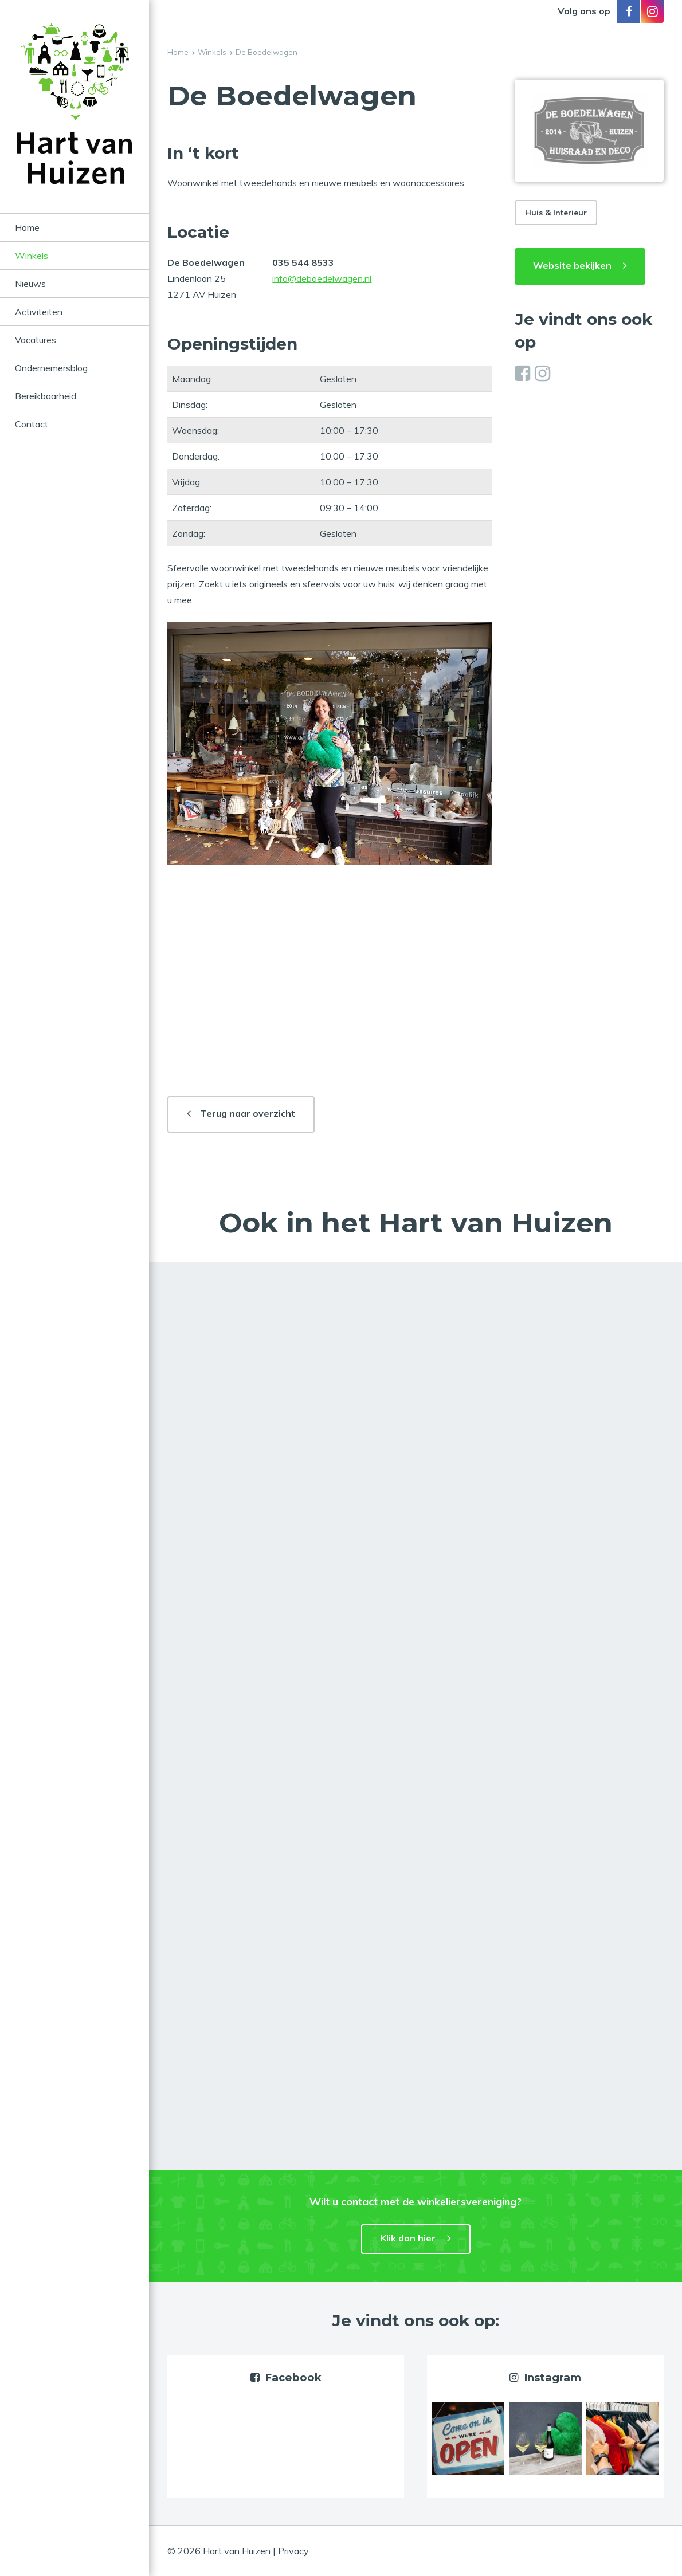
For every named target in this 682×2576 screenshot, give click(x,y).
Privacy (293, 2551)
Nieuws (30, 283)
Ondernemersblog (51, 368)
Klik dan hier (408, 2238)
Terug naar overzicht (247, 1113)
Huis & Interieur (556, 212)
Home (27, 227)
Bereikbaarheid (45, 396)
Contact (31, 424)
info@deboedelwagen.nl (321, 278)
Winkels (31, 255)
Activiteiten (38, 311)
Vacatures (35, 339)
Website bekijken (572, 265)
